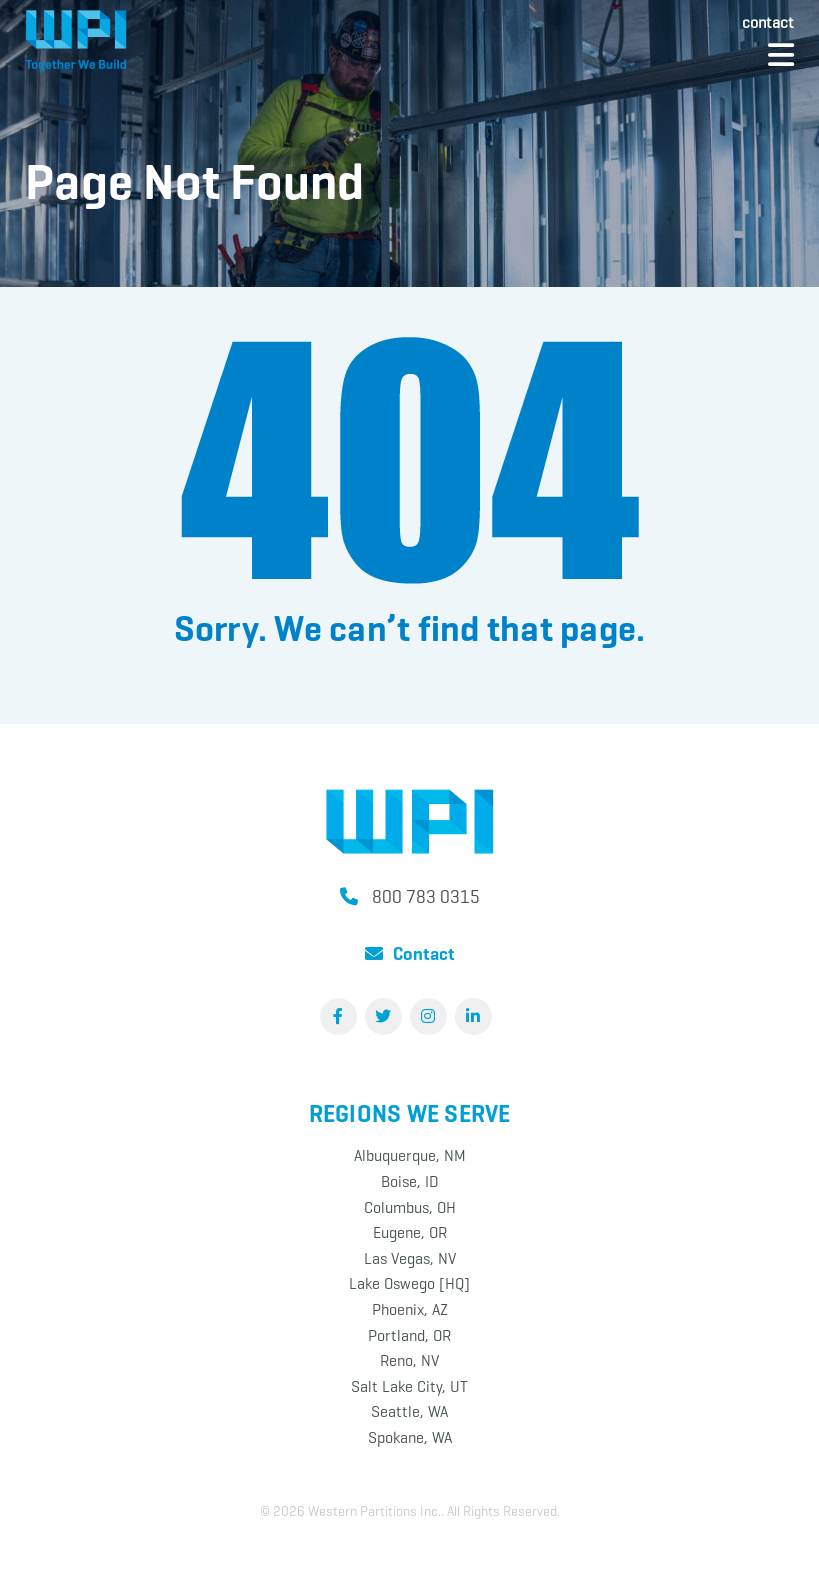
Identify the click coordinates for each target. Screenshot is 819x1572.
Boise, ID (410, 1181)
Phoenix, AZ (410, 1309)
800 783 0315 (426, 897)
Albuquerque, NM (410, 1155)
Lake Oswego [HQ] (409, 1283)
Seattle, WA (409, 1411)
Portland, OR (409, 1335)
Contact (768, 22)
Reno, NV (409, 1360)
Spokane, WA (410, 1437)
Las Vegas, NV (410, 1258)
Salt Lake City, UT (409, 1386)
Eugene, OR (410, 1232)
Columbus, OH (410, 1207)
